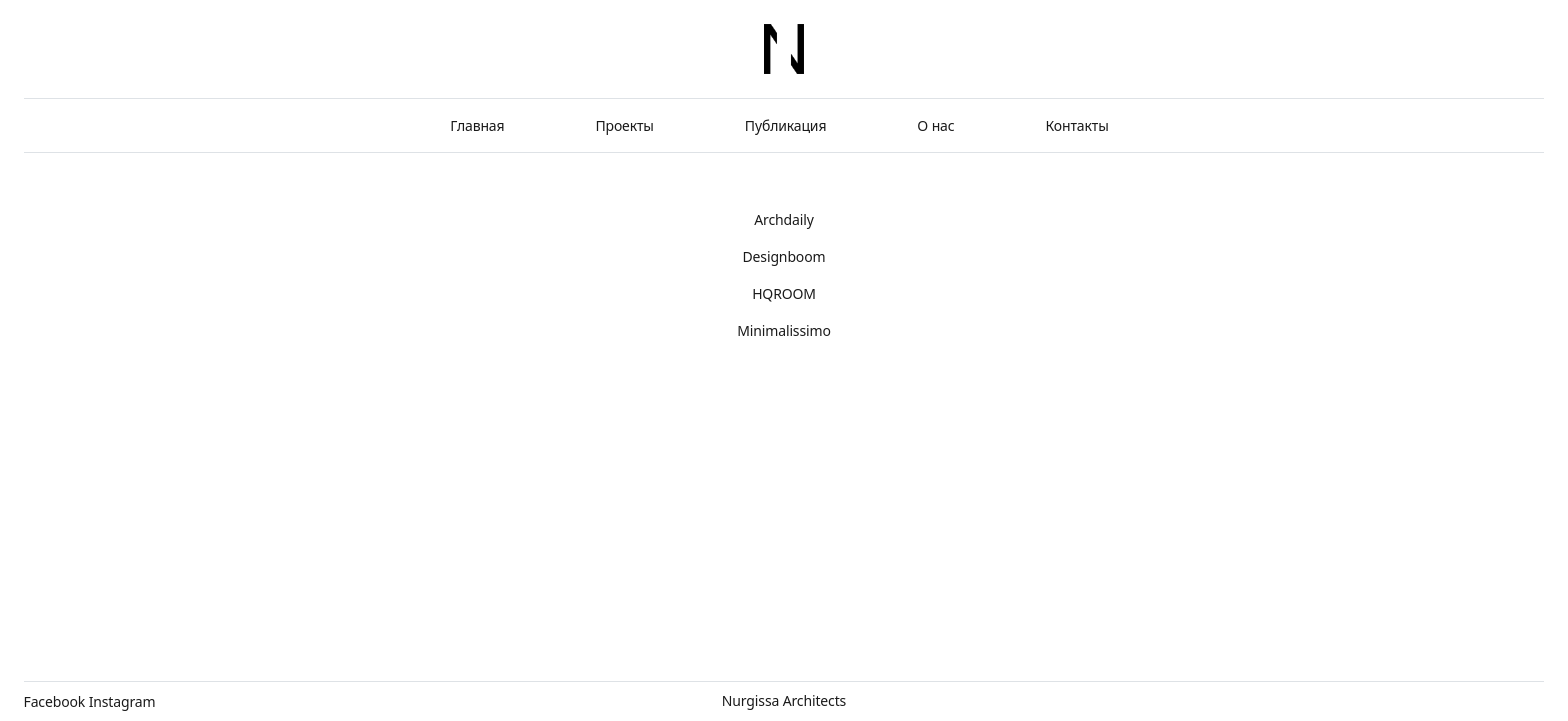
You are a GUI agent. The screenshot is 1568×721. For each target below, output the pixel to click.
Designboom (784, 256)
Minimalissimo (784, 330)
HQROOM (784, 293)
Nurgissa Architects (784, 700)
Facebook (55, 701)
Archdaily (783, 219)
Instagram (122, 701)
